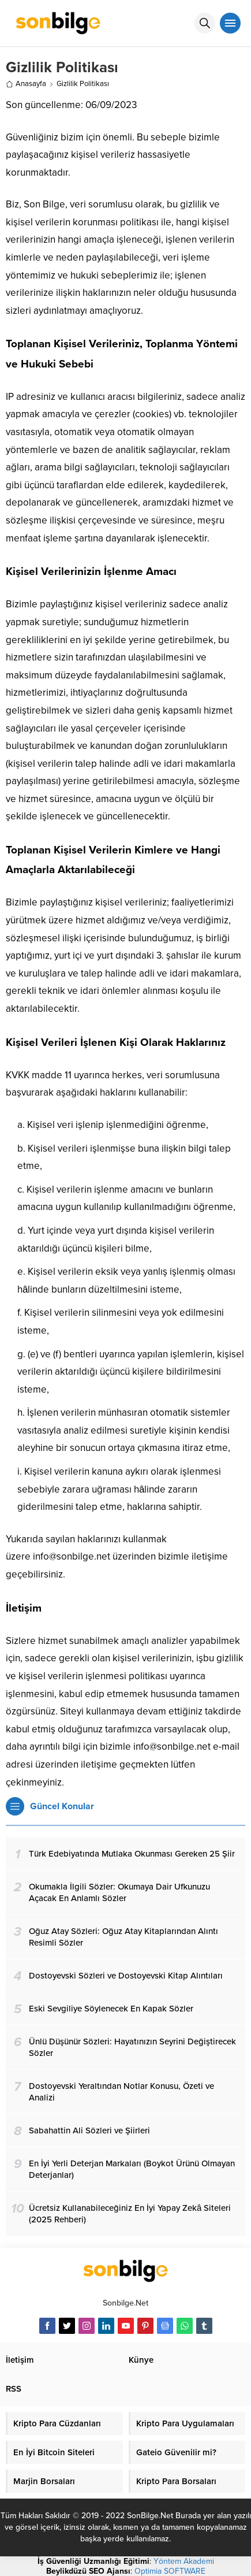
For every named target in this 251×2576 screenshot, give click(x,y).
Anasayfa (26, 83)
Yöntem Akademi (183, 2561)
